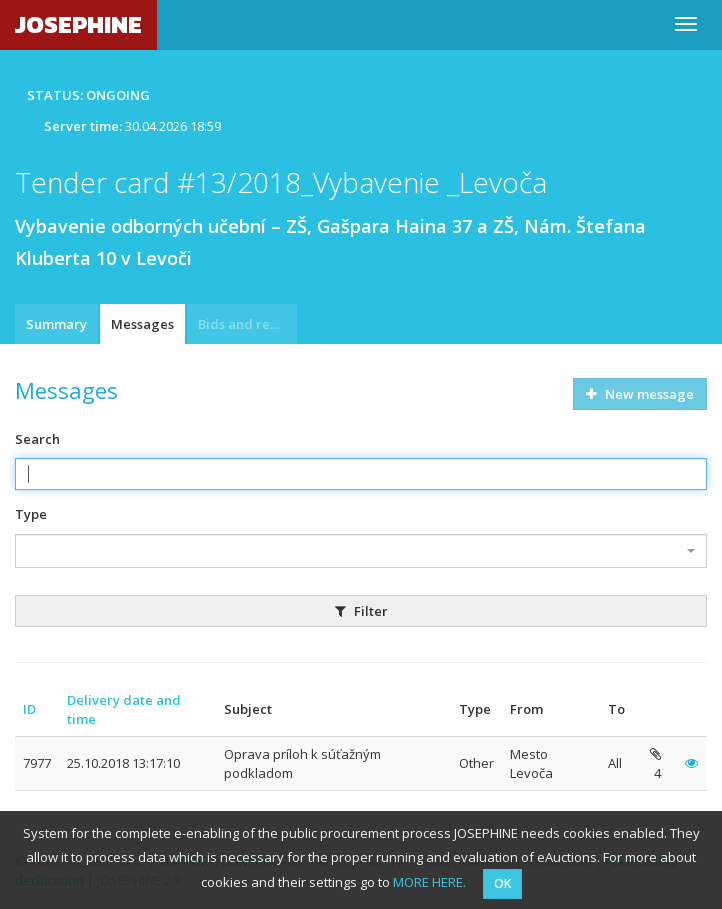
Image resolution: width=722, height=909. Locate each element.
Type (31, 514)
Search (37, 439)
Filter (361, 611)
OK (502, 883)
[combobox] (361, 551)
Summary (56, 324)
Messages (142, 324)
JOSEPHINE (78, 24)
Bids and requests (247, 324)
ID (29, 709)
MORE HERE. (429, 882)
